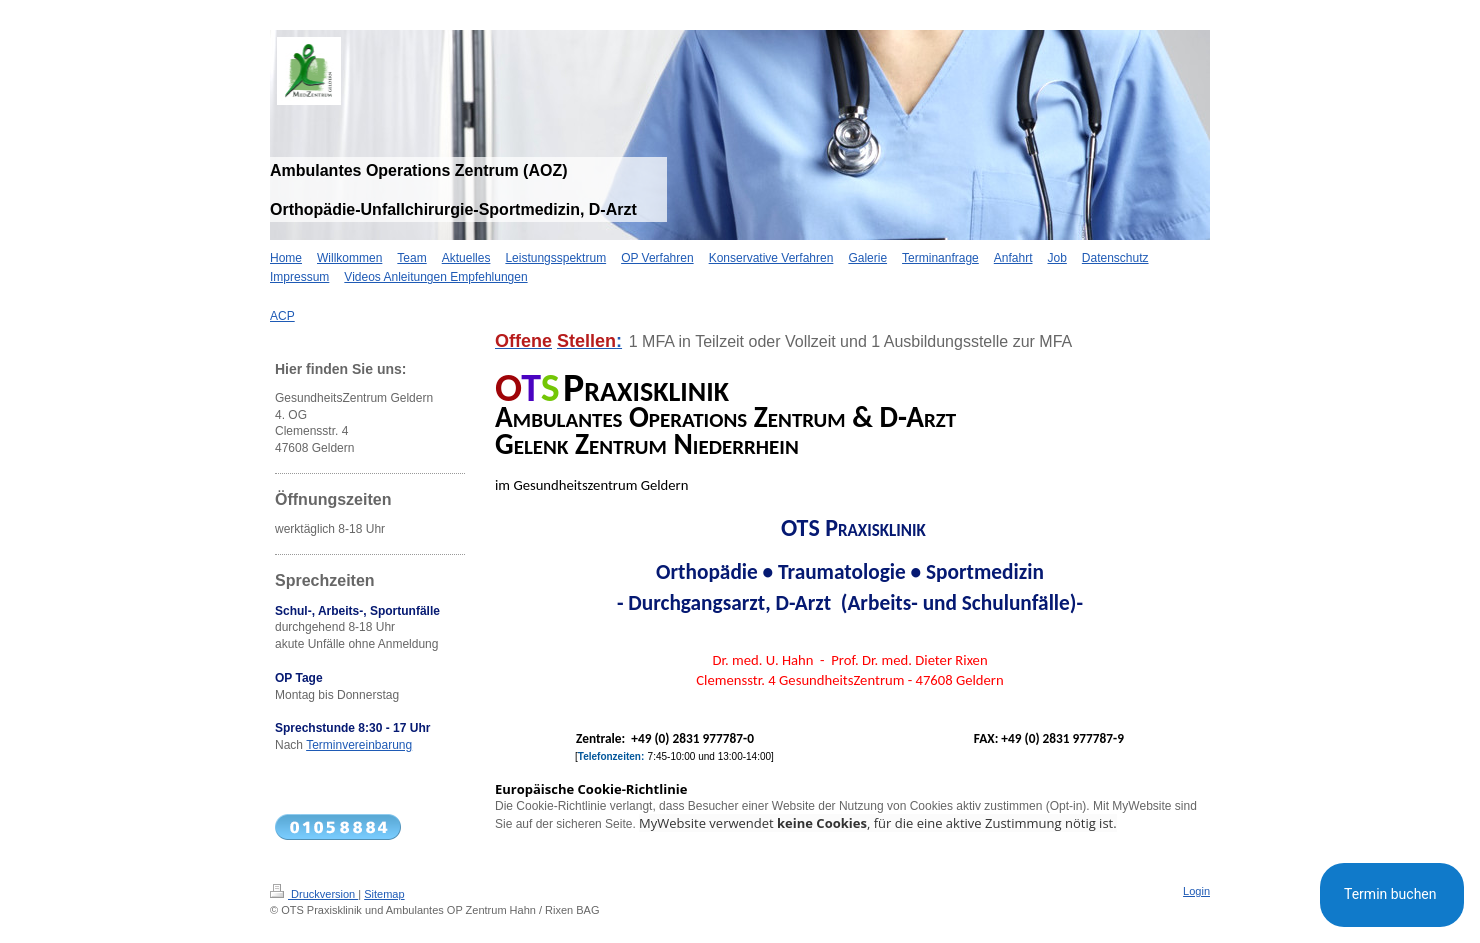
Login (1196, 891)
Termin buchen (1392, 894)
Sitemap (384, 894)
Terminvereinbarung (359, 745)
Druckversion (314, 894)
